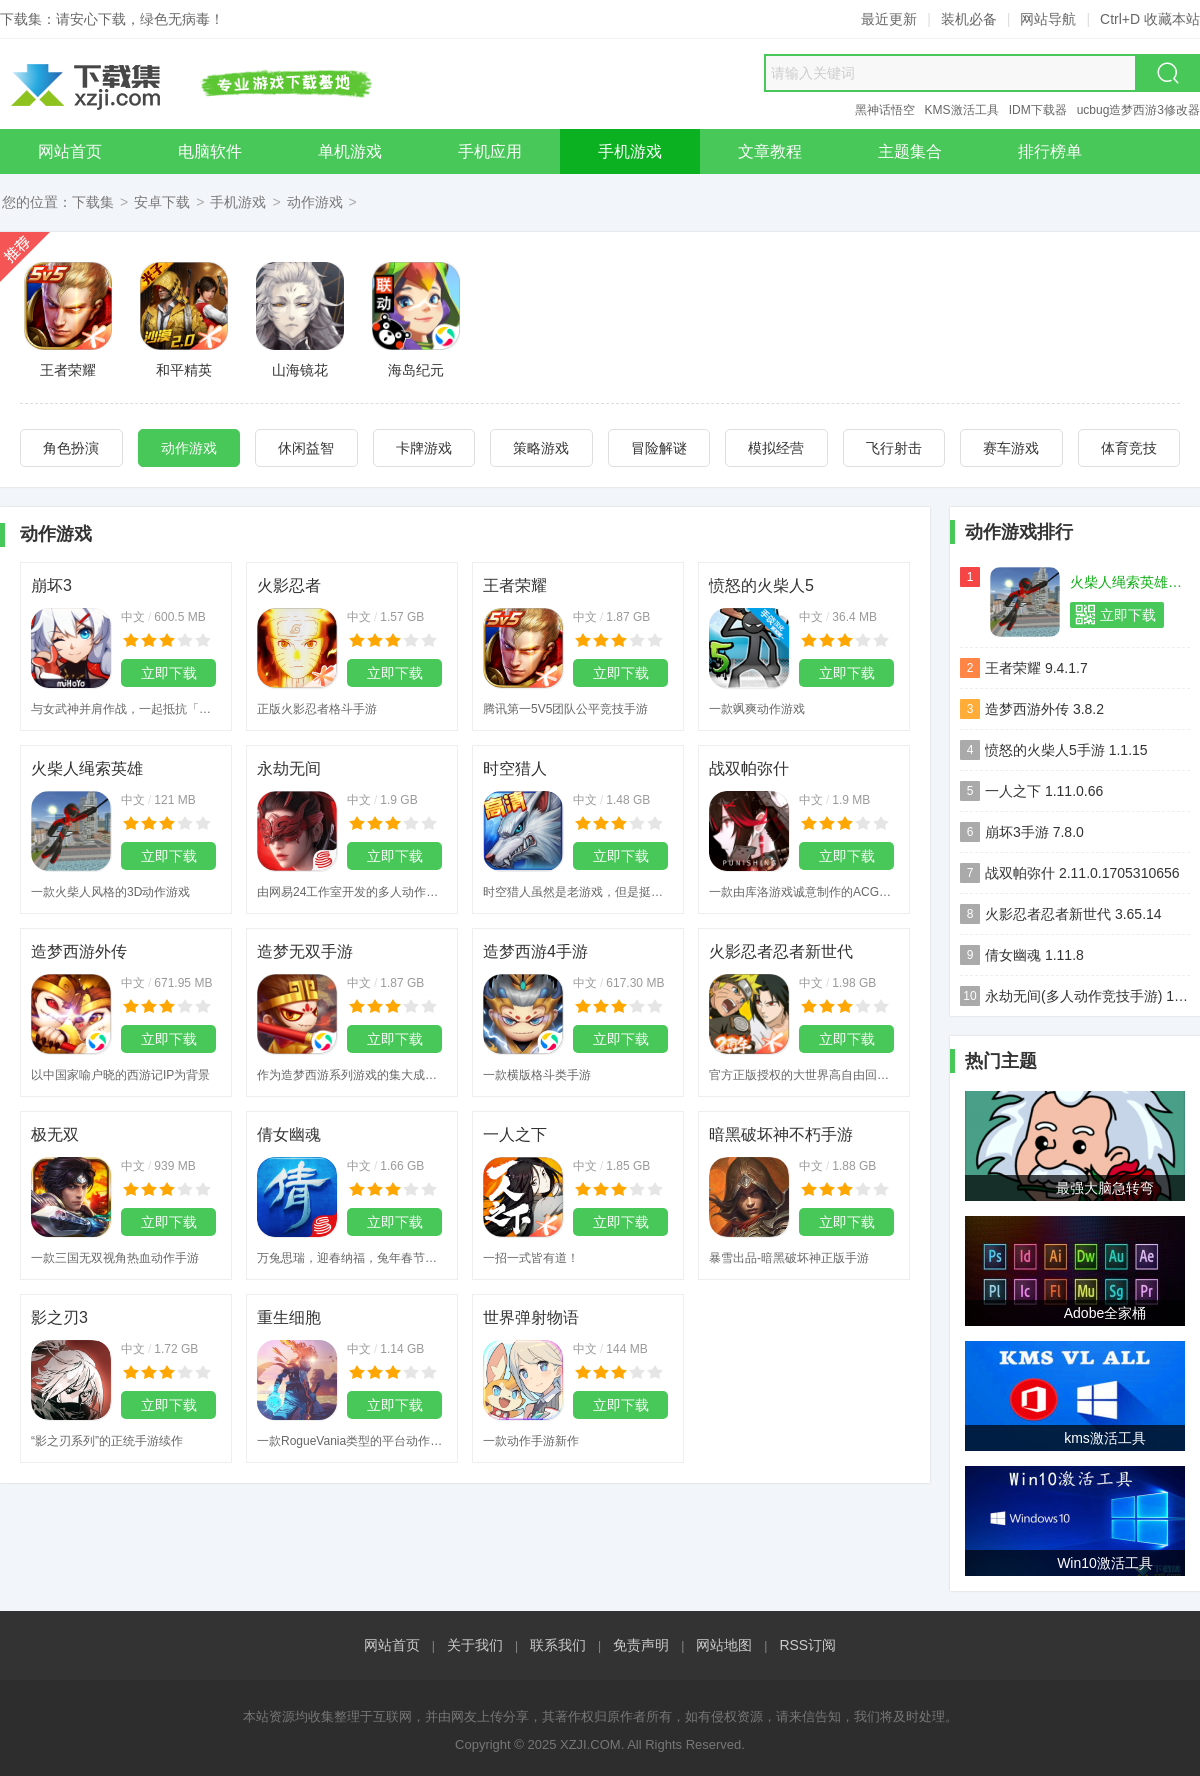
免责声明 (641, 1645)
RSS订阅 (807, 1645)
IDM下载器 (1038, 110)
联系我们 (558, 1645)
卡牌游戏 (424, 448)
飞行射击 (894, 448)
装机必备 (969, 19)
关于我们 (475, 1645)
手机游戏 (238, 202)
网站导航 (1048, 19)
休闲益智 (306, 448)
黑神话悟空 (885, 110)
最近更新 (889, 19)
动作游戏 (315, 202)
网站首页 (392, 1645)
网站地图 (724, 1645)
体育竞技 (1129, 448)
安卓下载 (162, 202)
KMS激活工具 (962, 110)
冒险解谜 (659, 448)
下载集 (93, 202)
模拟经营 (776, 448)
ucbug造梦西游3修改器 (1138, 110)
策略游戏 (541, 448)
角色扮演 (71, 448)
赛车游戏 (1011, 448)
